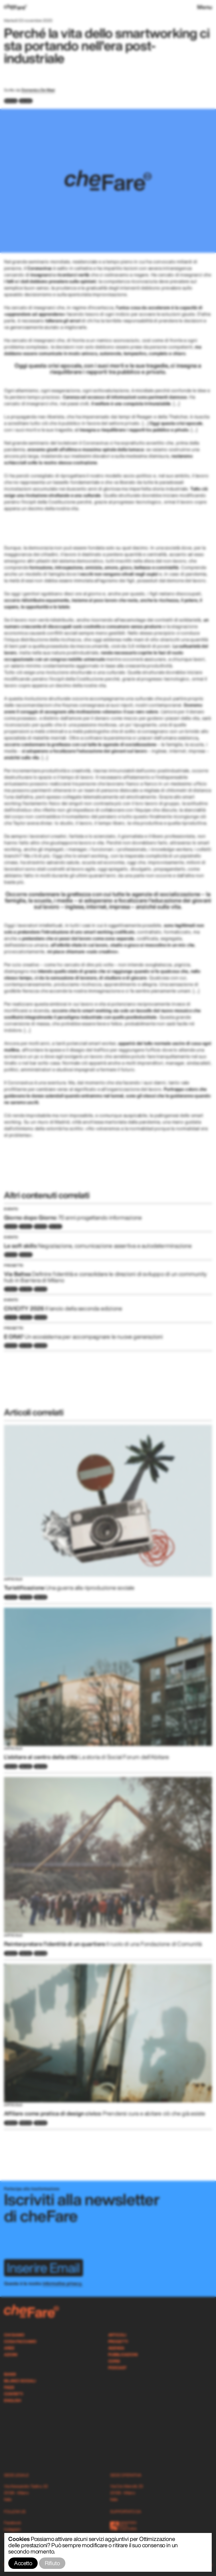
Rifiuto (52, 2563)
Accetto (23, 2563)
